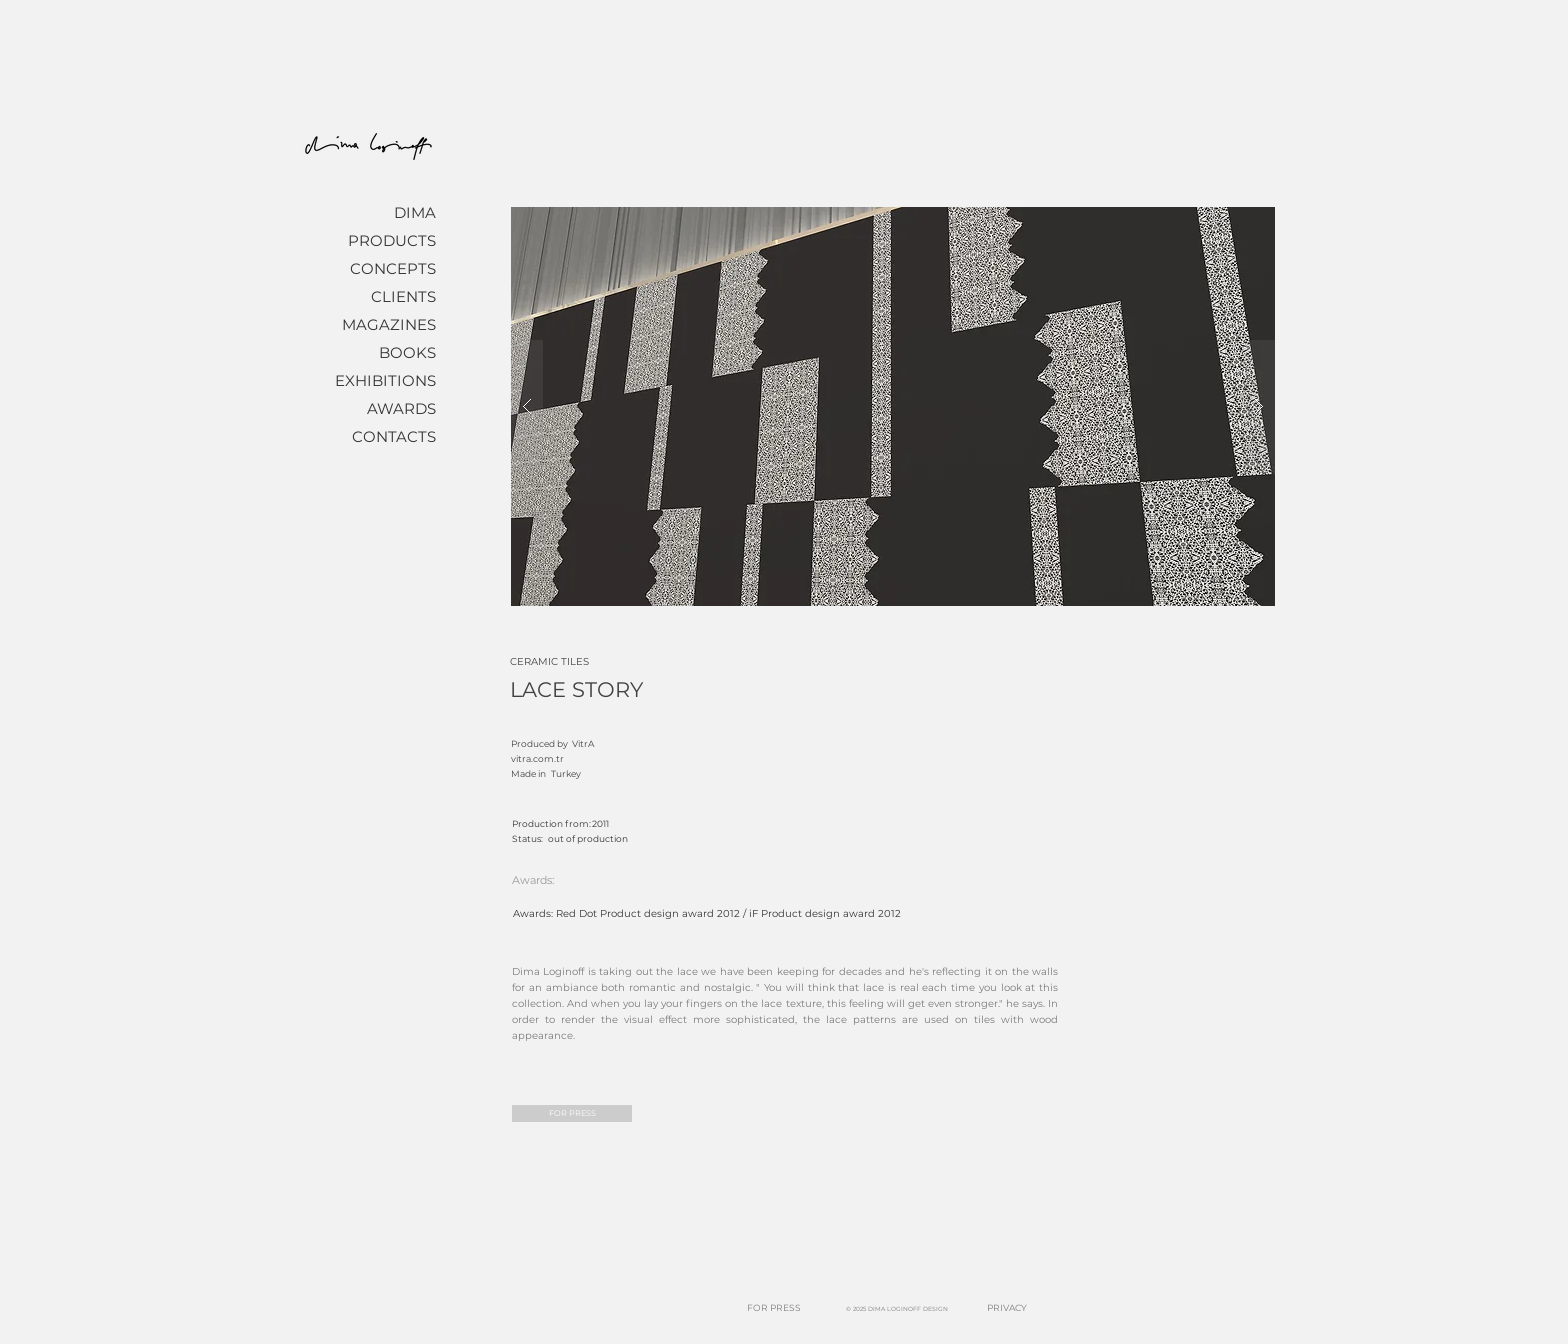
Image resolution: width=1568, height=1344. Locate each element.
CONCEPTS (393, 268)
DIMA (415, 212)
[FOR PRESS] (572, 1113)
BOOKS (407, 352)
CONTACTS (394, 436)
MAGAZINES (389, 324)
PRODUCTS (392, 240)
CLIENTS (403, 296)
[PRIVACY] (1007, 1308)
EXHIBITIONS (385, 380)
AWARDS (401, 408)
